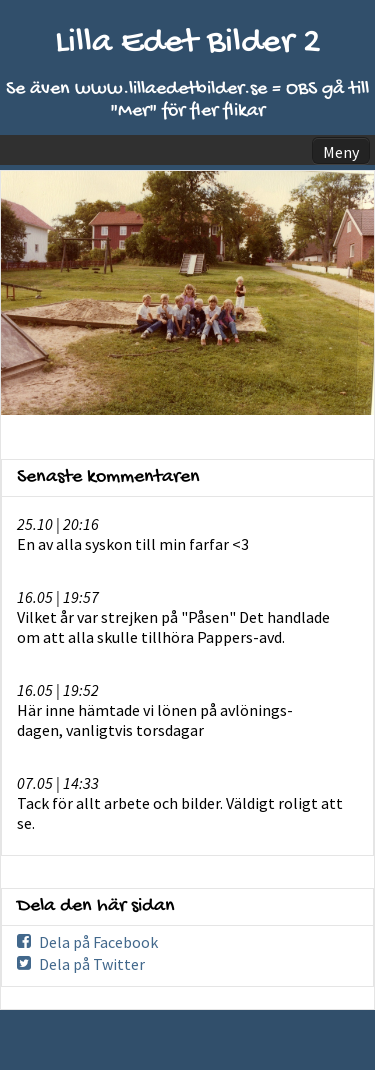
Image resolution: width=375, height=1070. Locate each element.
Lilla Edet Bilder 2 (188, 43)
